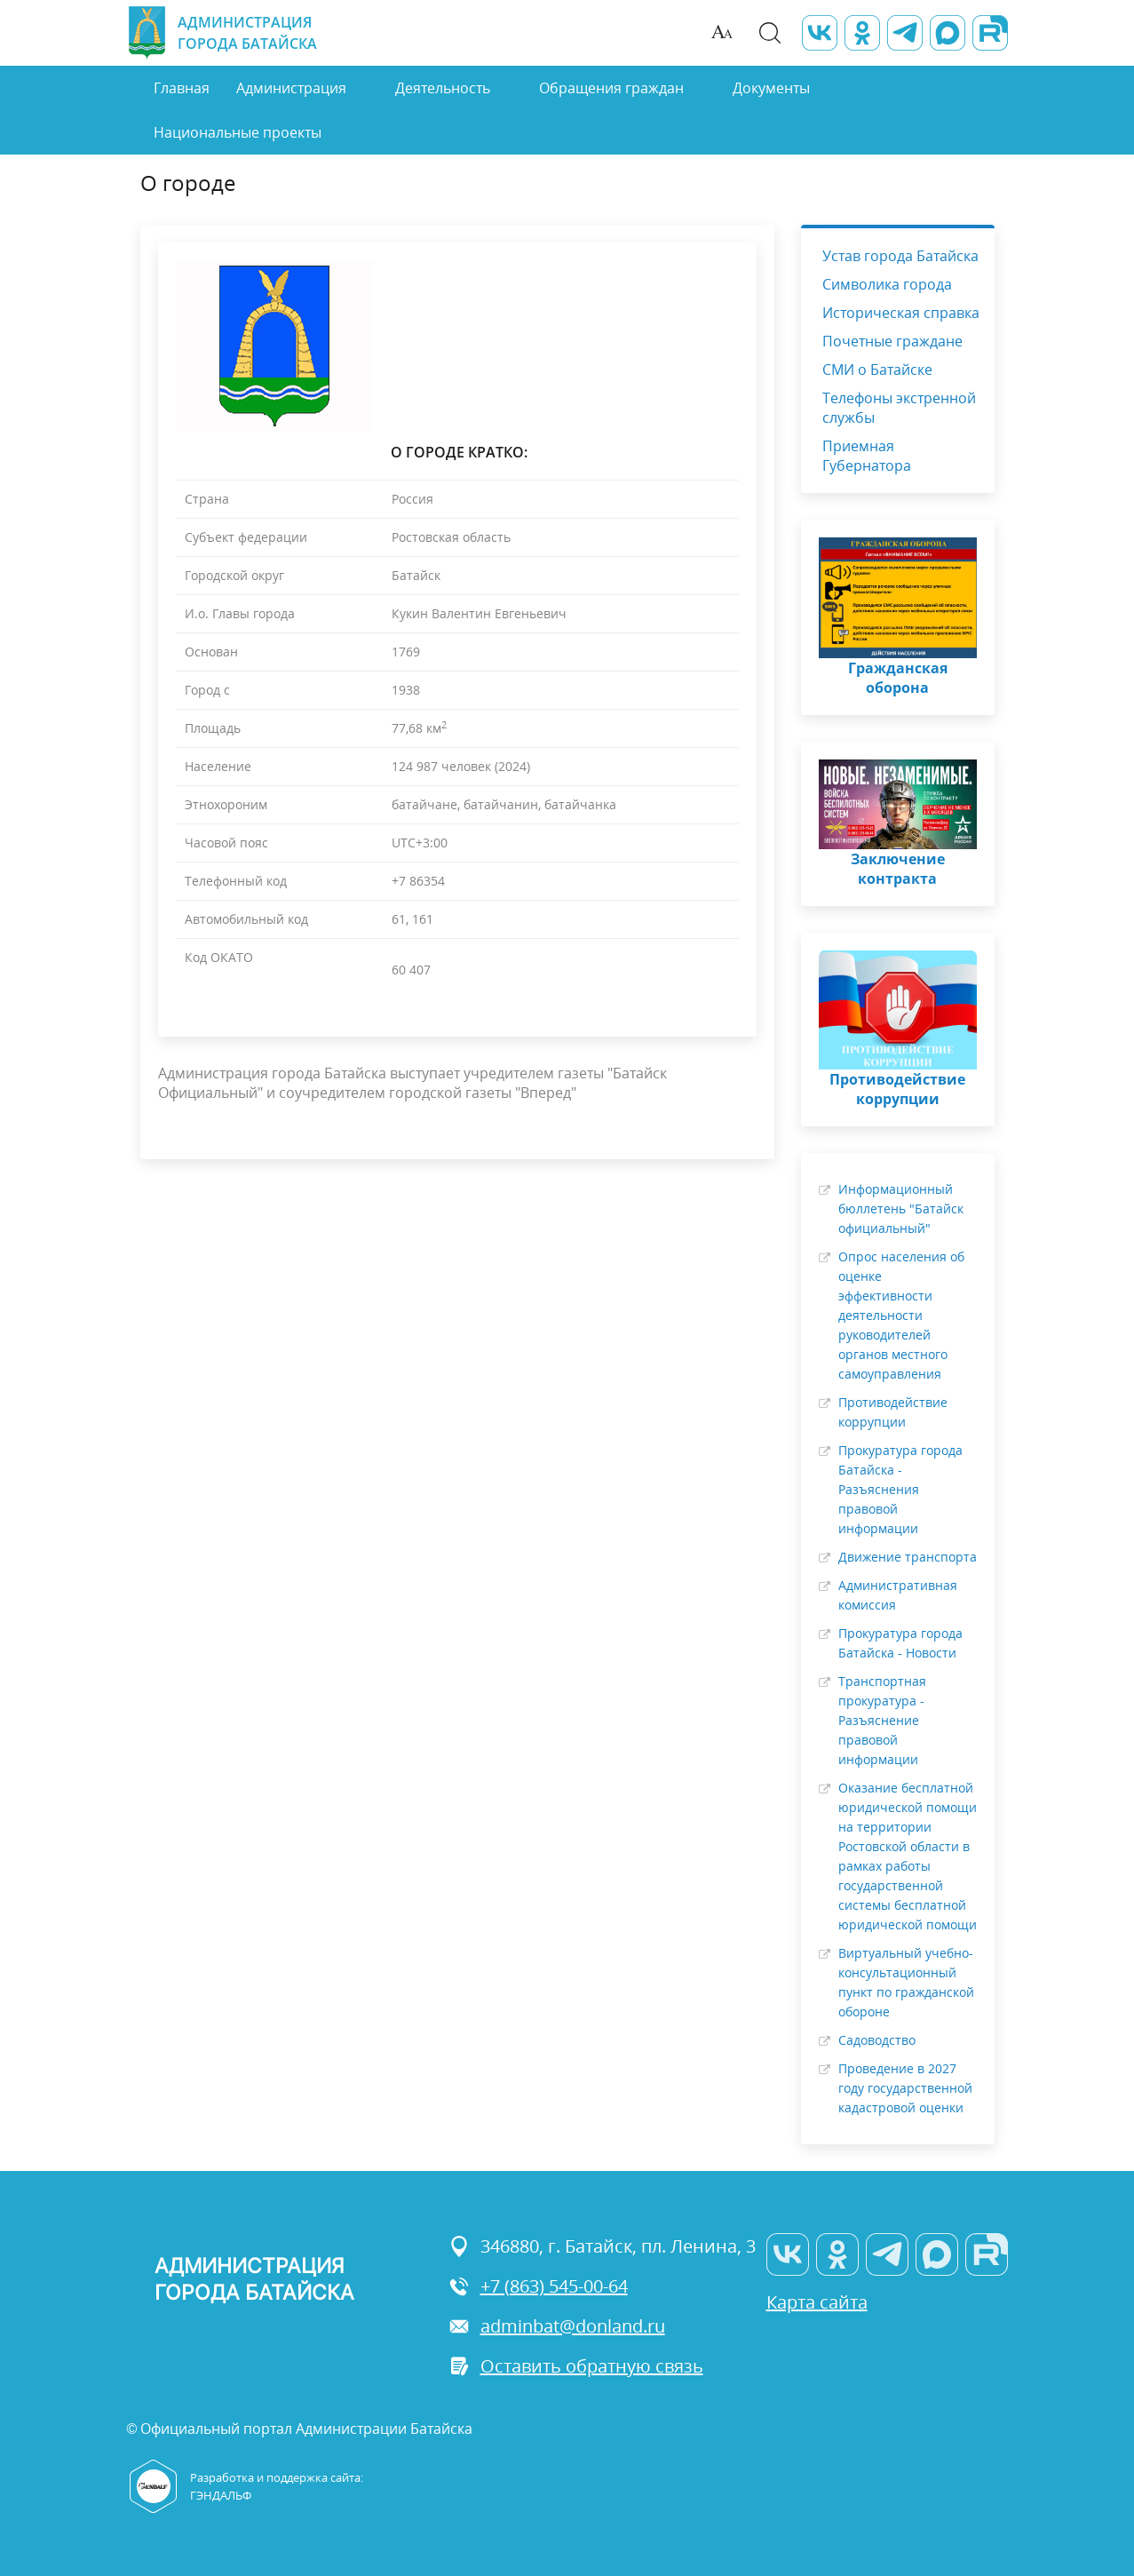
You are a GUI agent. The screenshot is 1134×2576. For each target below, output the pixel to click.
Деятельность (442, 88)
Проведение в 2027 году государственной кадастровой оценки (905, 2088)
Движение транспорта (907, 1556)
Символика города (887, 284)
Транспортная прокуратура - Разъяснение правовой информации (882, 1720)
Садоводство (877, 2039)
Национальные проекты (237, 132)
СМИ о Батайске (877, 369)
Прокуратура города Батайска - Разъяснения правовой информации (900, 1489)
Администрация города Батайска (222, 32)
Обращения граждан (611, 88)
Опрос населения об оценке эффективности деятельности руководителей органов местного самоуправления (901, 1315)
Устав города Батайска (900, 256)
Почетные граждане (892, 341)
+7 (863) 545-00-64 (538, 2286)
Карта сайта (817, 2302)
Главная (182, 88)
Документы (771, 88)
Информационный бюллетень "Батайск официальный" (901, 1208)
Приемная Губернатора (866, 455)
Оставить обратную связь (575, 2366)
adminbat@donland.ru (556, 2326)
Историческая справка (900, 312)
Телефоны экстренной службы (899, 407)
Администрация (291, 88)
